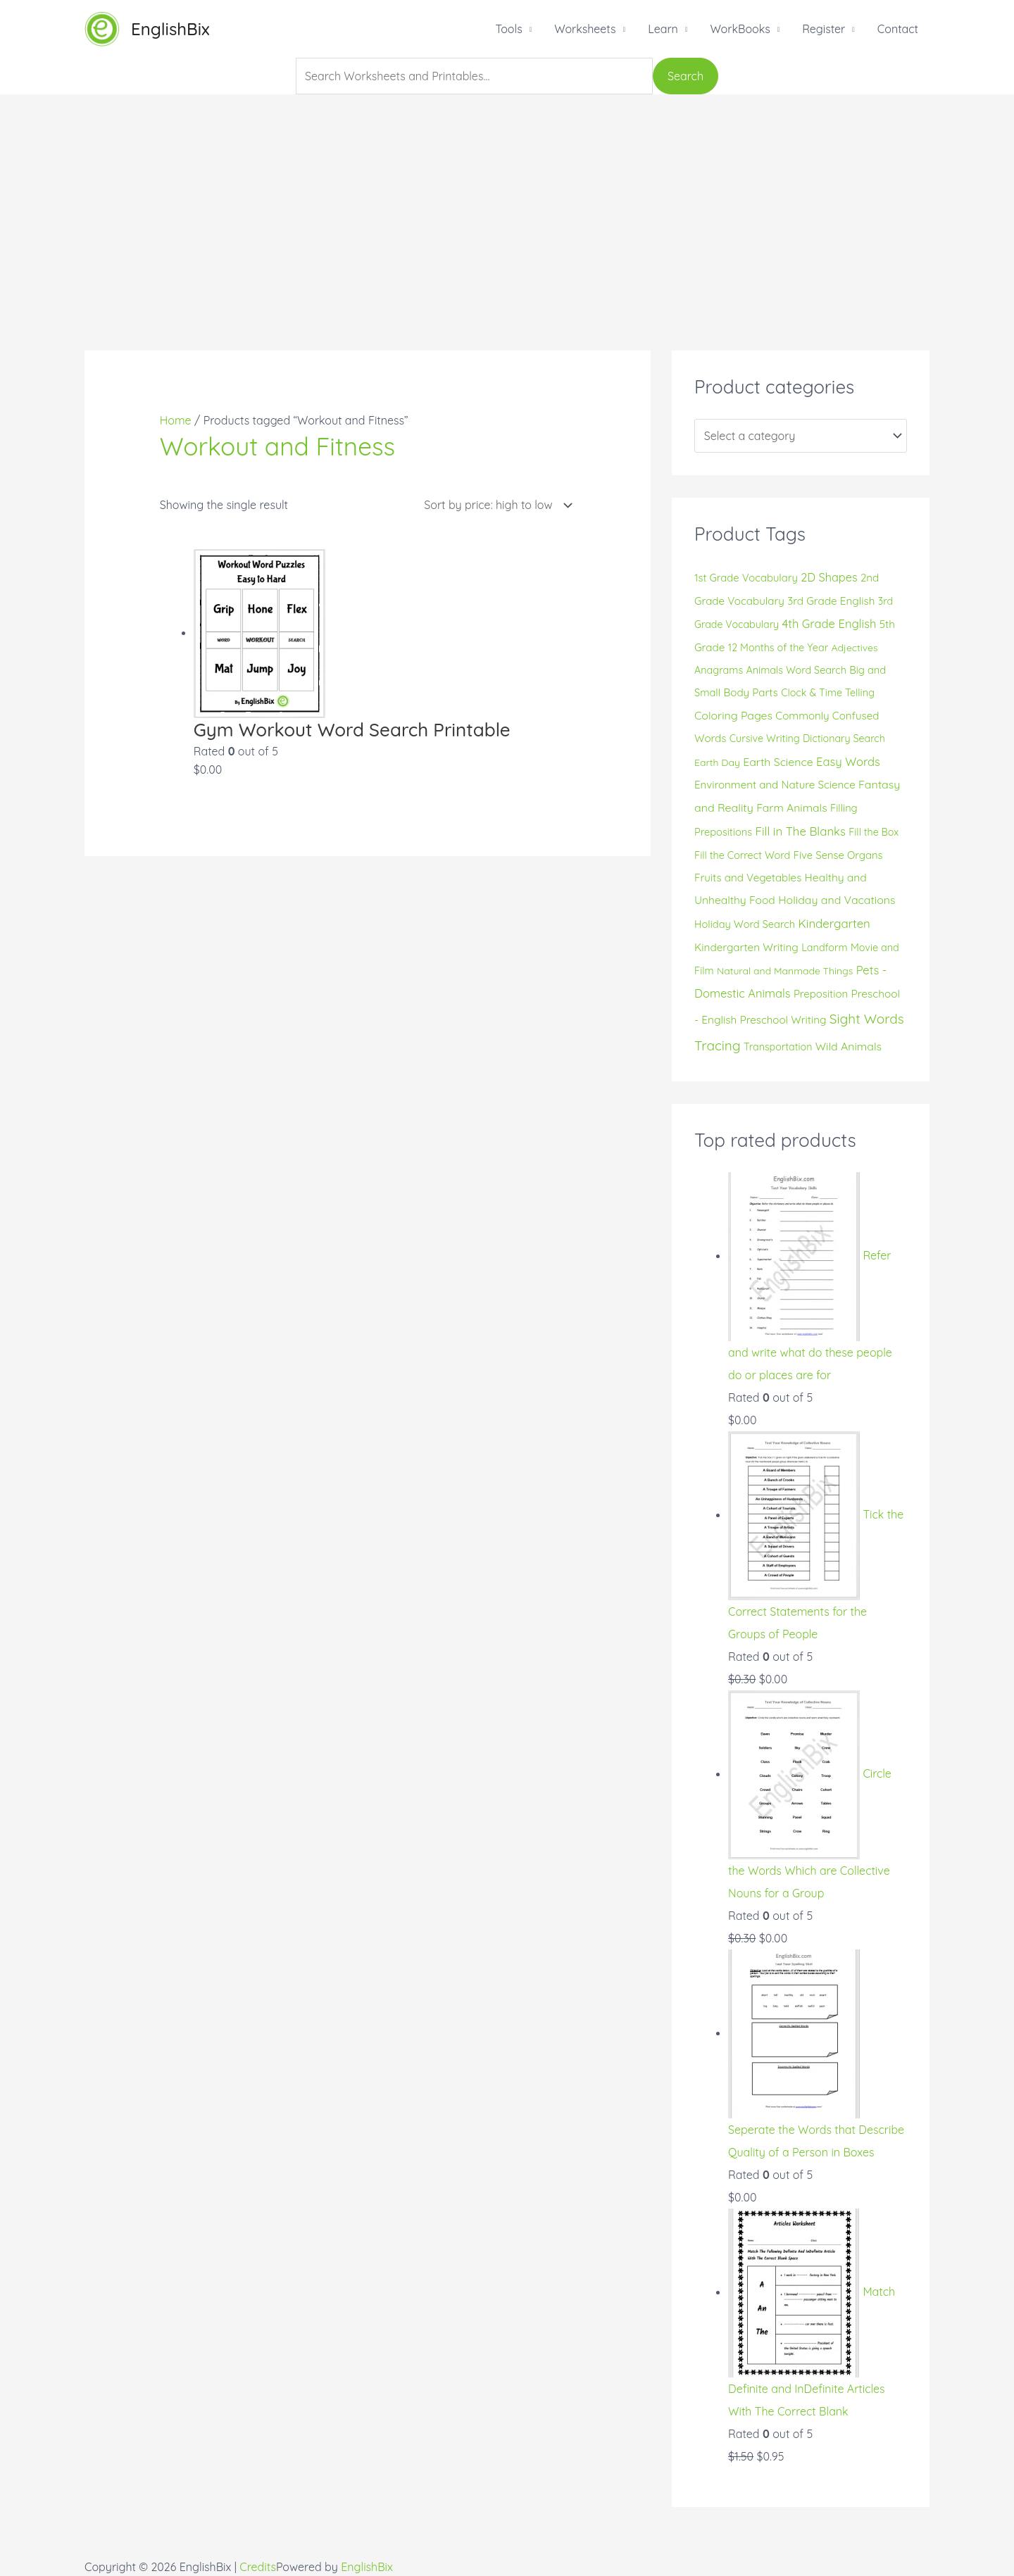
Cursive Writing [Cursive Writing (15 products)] (765, 738)
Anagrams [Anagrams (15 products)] (718, 670)
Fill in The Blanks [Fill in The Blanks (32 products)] (800, 831)
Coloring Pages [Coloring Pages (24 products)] (733, 715)
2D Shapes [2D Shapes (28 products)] (829, 577)
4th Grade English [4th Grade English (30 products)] (829, 623)
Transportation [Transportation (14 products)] (778, 1047)
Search (685, 76)
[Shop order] (495, 505)
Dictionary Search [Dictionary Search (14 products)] (844, 738)
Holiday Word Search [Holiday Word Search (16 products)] (744, 924)
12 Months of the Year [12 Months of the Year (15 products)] (778, 647)
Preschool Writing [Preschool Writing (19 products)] (783, 1019)
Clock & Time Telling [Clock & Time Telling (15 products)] (828, 692)
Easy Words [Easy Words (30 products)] (848, 761)
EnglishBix (170, 28)
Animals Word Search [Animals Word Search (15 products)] (796, 670)
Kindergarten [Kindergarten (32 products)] (834, 923)
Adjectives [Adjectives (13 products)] (855, 647)
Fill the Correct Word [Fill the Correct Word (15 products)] (742, 855)
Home (176, 420)
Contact (897, 29)
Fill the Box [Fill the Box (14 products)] (874, 832)
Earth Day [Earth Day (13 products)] (717, 762)
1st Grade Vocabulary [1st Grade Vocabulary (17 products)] (746, 577)
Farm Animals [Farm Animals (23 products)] (791, 807)
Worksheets (584, 29)
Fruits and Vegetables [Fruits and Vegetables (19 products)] (747, 877)
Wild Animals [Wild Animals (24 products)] (848, 1046)
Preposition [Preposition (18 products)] (821, 993)
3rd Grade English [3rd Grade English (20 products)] (831, 601)
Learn (663, 29)
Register (823, 29)
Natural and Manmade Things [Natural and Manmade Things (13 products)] (785, 971)
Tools (508, 29)
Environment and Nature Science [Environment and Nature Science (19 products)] (775, 784)
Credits (257, 2567)
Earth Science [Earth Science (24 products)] (778, 762)
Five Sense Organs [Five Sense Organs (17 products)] (838, 855)
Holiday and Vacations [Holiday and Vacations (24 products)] (836, 900)
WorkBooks (740, 29)
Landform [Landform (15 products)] (824, 947)
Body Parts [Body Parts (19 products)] (750, 692)
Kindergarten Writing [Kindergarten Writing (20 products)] (746, 947)
